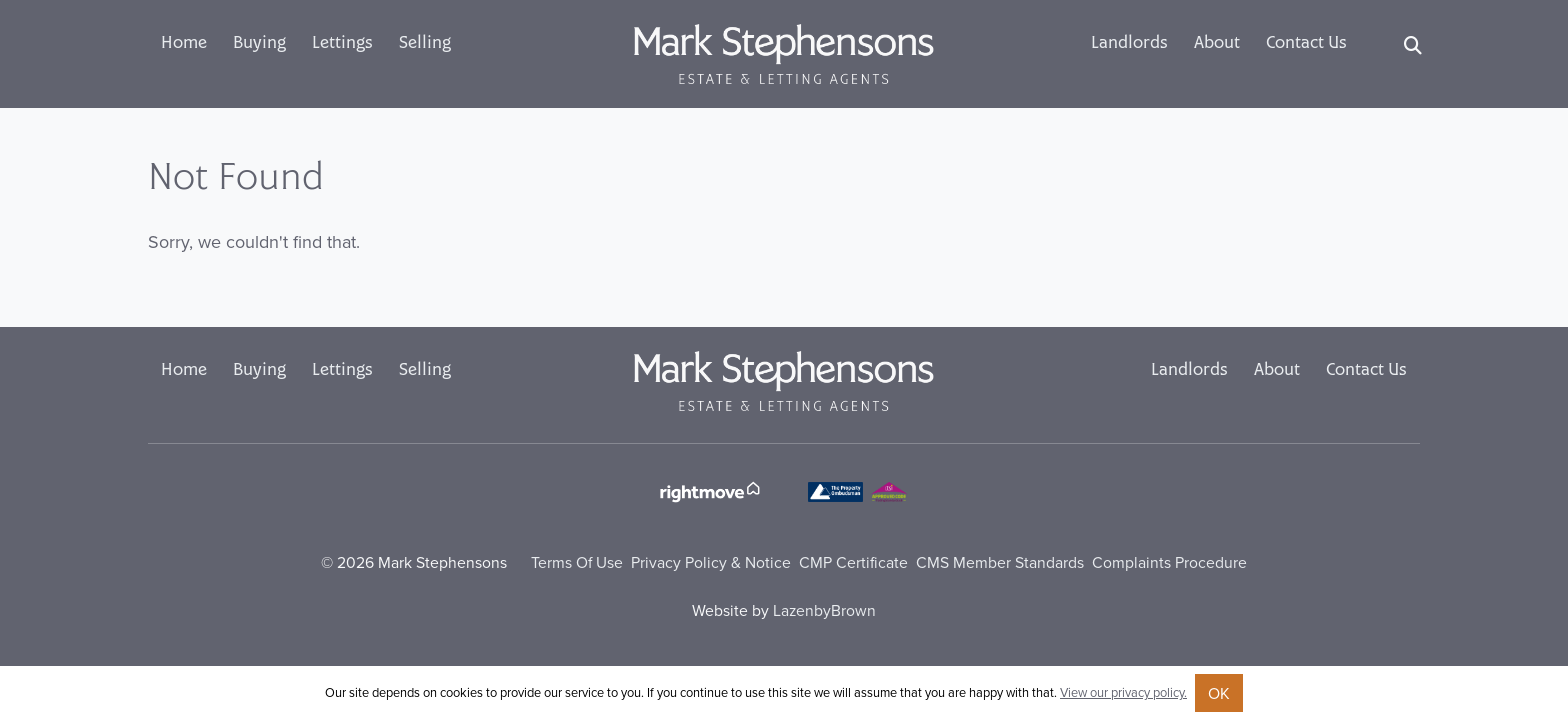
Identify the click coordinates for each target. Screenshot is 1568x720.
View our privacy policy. (1123, 692)
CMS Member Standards (1000, 562)
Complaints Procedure (1169, 562)
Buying (259, 44)
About (1217, 44)
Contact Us (1306, 44)
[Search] (1413, 45)
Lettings (342, 44)
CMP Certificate (853, 562)
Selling (425, 44)
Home (184, 44)
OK (1219, 693)
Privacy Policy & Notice (711, 562)
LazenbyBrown (824, 610)
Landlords (1129, 44)
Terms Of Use (577, 562)
